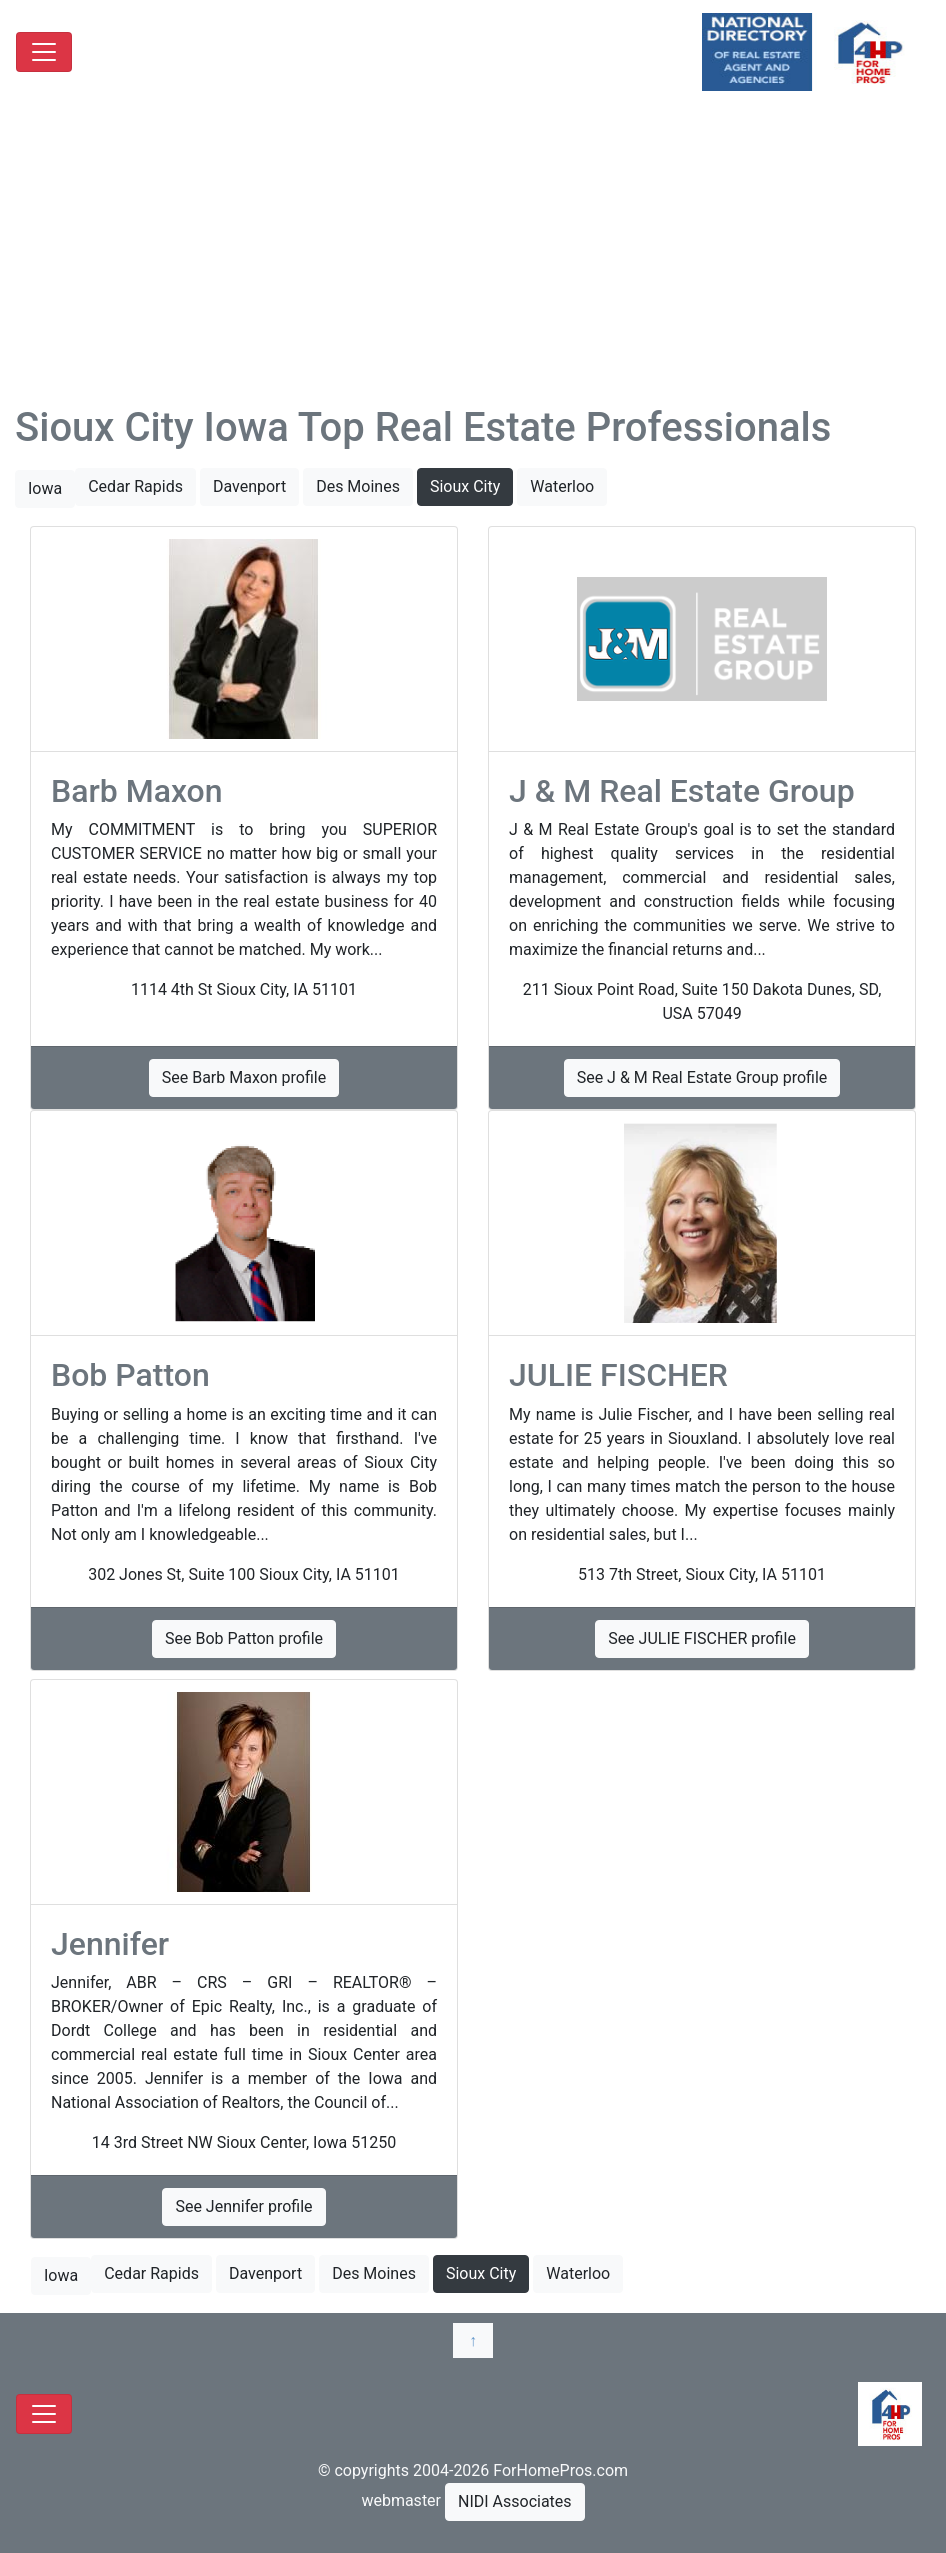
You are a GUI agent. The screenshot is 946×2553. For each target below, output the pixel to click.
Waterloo (562, 486)
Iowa (45, 488)
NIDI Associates (515, 2501)
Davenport (249, 486)
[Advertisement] (473, 254)
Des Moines (358, 486)
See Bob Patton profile (244, 1638)
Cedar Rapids (135, 486)
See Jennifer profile (243, 2206)
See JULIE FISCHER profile (702, 1638)
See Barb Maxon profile (244, 1077)
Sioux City (465, 486)
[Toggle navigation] (44, 52)
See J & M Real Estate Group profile (702, 1077)
